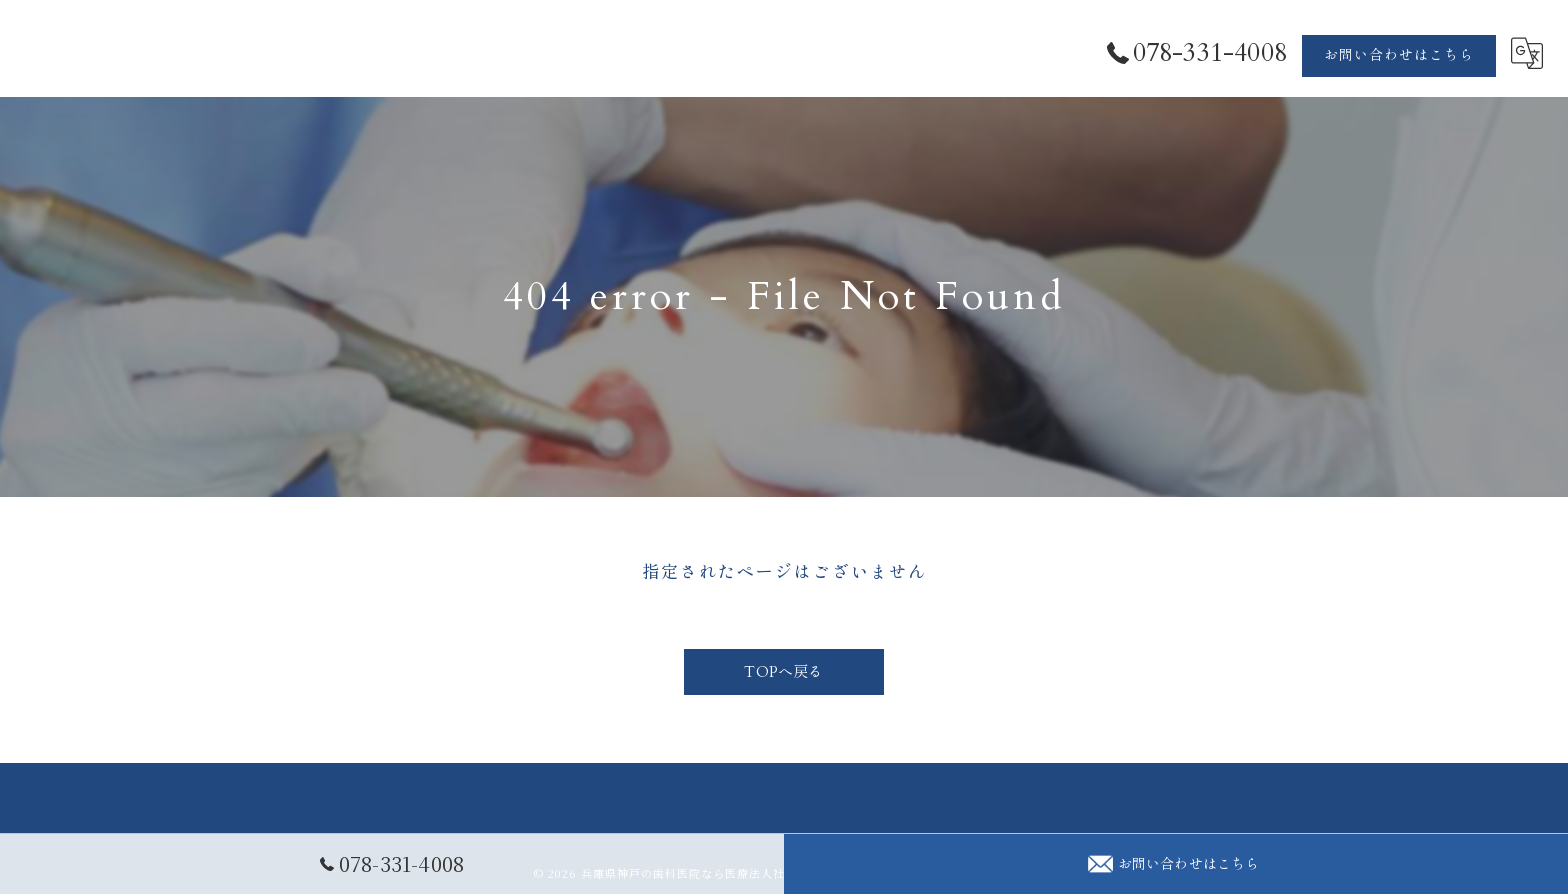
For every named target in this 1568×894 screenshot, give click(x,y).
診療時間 (1254, 865)
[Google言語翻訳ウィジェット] (1527, 53)
